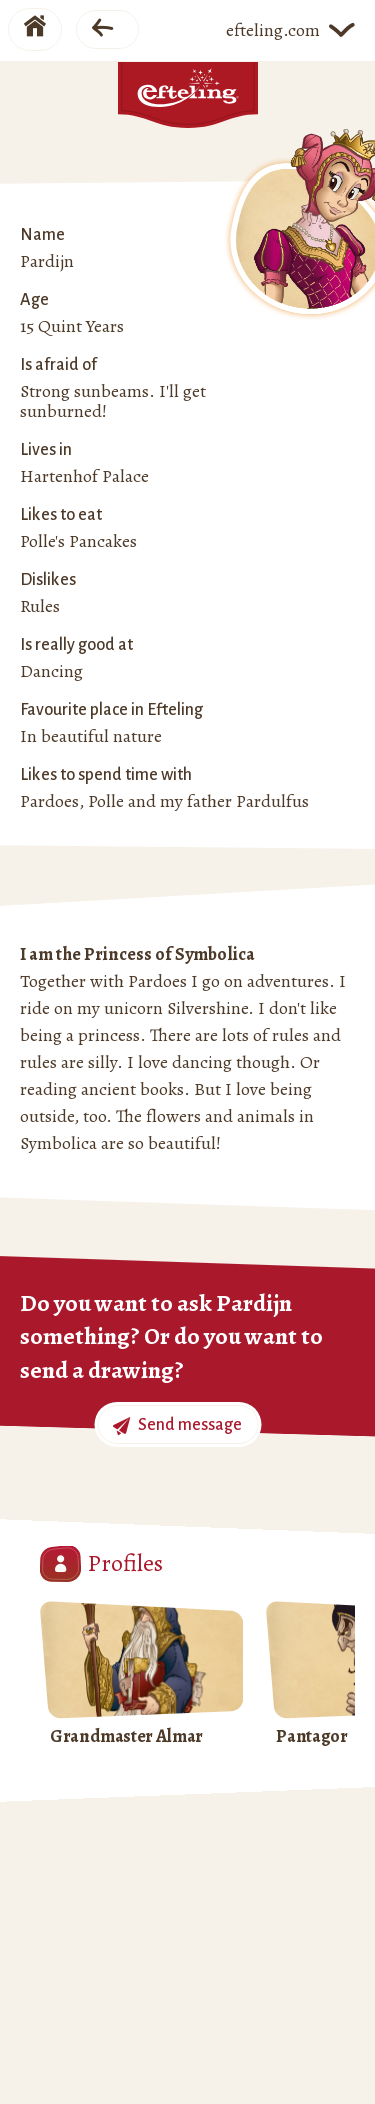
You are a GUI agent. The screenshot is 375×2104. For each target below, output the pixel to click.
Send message (177, 1425)
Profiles (101, 1564)
